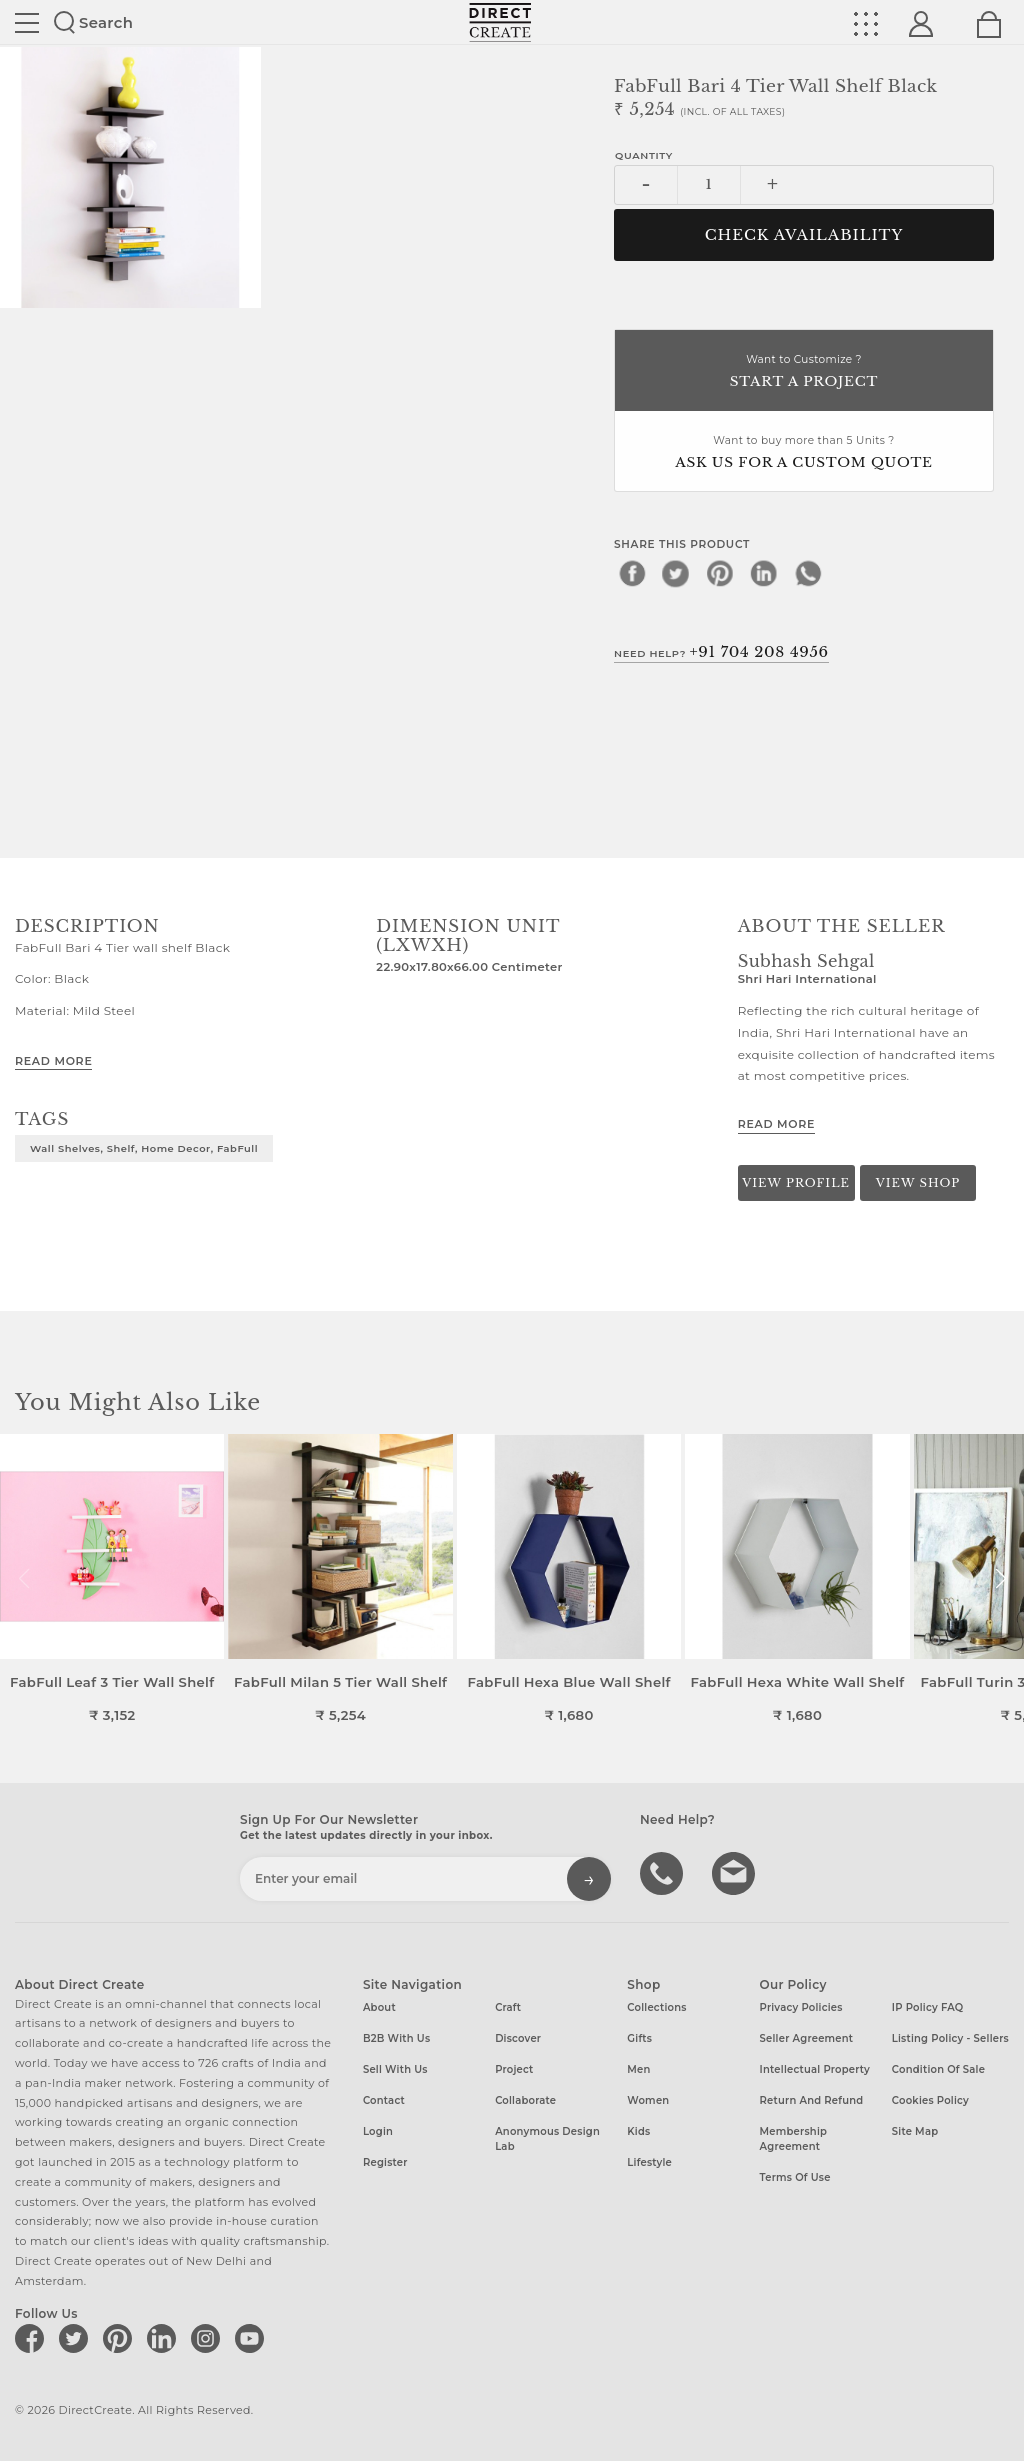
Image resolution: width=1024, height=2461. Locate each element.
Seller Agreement (807, 2038)
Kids (638, 2131)
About (379, 2007)
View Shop (918, 1183)
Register (385, 2162)
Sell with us (395, 2069)
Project (514, 2069)
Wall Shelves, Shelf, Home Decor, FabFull (144, 1148)
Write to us (736, 1872)
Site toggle (27, 23)
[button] (1000, 1579)
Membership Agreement (794, 2139)
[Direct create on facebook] (33, 2338)
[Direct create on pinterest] (121, 2338)
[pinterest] (720, 573)
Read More (53, 1061)
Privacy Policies (801, 2007)
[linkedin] (764, 573)
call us (664, 1872)
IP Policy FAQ (928, 2007)
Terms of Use (795, 2177)
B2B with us (396, 2038)
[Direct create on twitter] (77, 2338)
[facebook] (632, 573)
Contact (384, 2100)
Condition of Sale (938, 2069)
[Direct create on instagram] (209, 2338)
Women (648, 2100)
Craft (508, 2007)
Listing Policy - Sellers (950, 2038)
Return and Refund (812, 2100)
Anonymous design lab (547, 2139)
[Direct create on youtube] (253, 2338)
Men (638, 2069)
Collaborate (525, 2100)
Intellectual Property (815, 2069)
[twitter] (676, 573)
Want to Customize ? (804, 372)
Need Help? (721, 652)
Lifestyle (649, 2162)
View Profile (796, 1183)
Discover (518, 2038)
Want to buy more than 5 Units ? (804, 453)
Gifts (639, 2038)
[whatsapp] (808, 573)
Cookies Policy (930, 2100)
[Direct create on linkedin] (165, 2338)
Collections (656, 2007)
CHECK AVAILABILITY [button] (804, 235)
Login (378, 2131)
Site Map (915, 2131)
